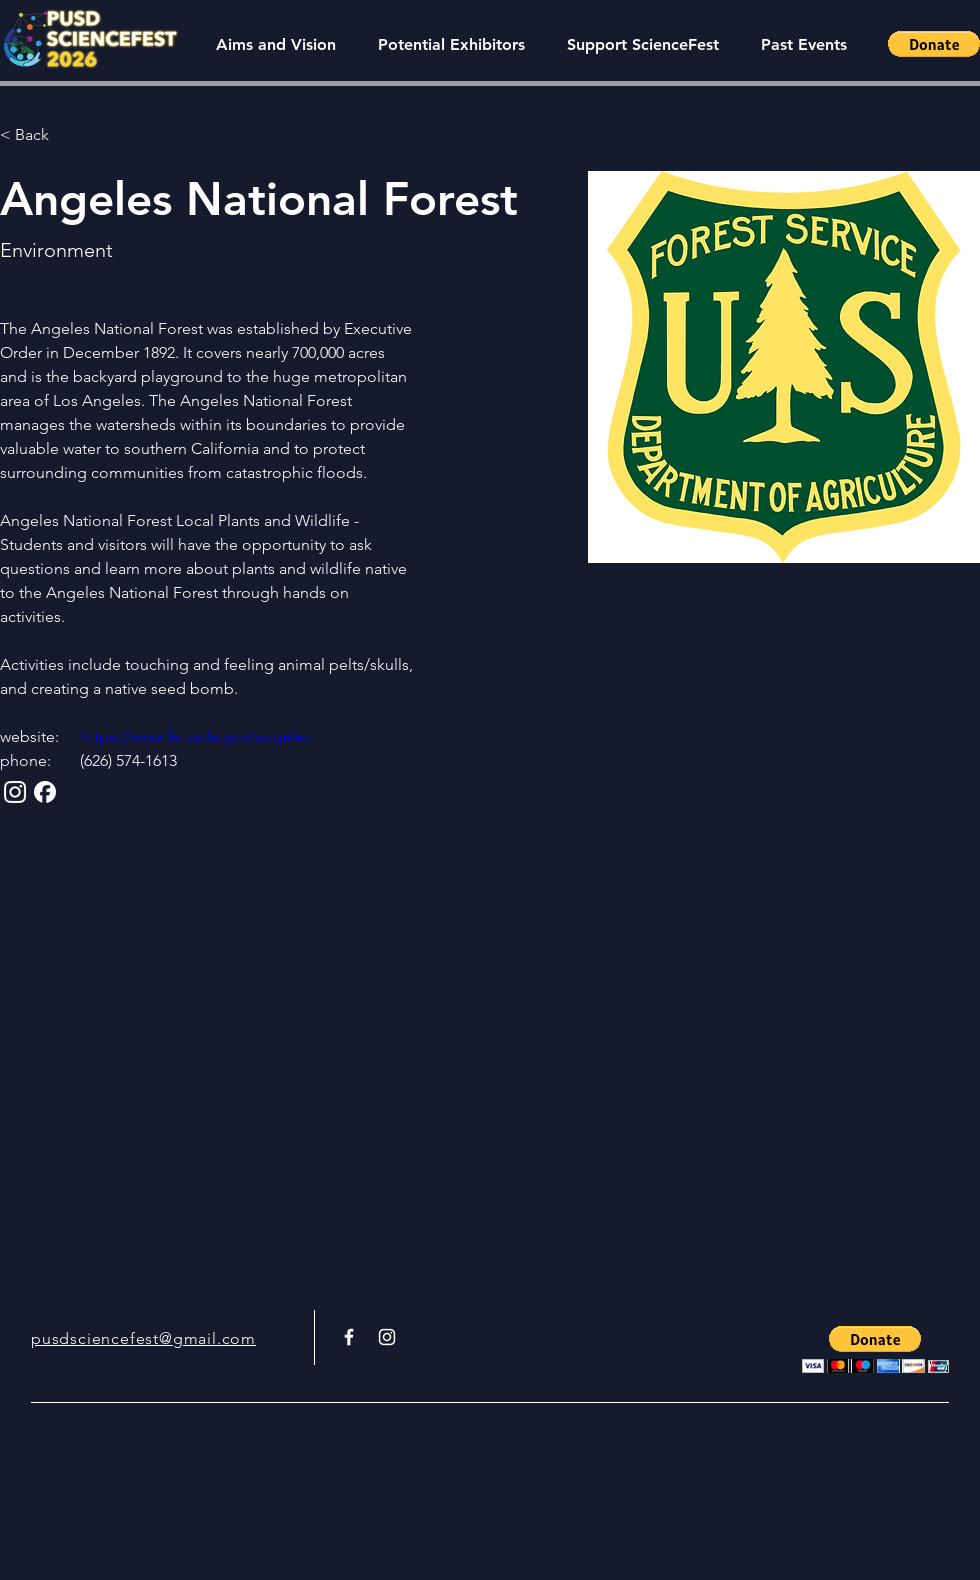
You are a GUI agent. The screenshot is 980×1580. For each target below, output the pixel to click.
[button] (803, 44)
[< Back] (39, 135)
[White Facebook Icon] (349, 1337)
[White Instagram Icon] (387, 1337)
